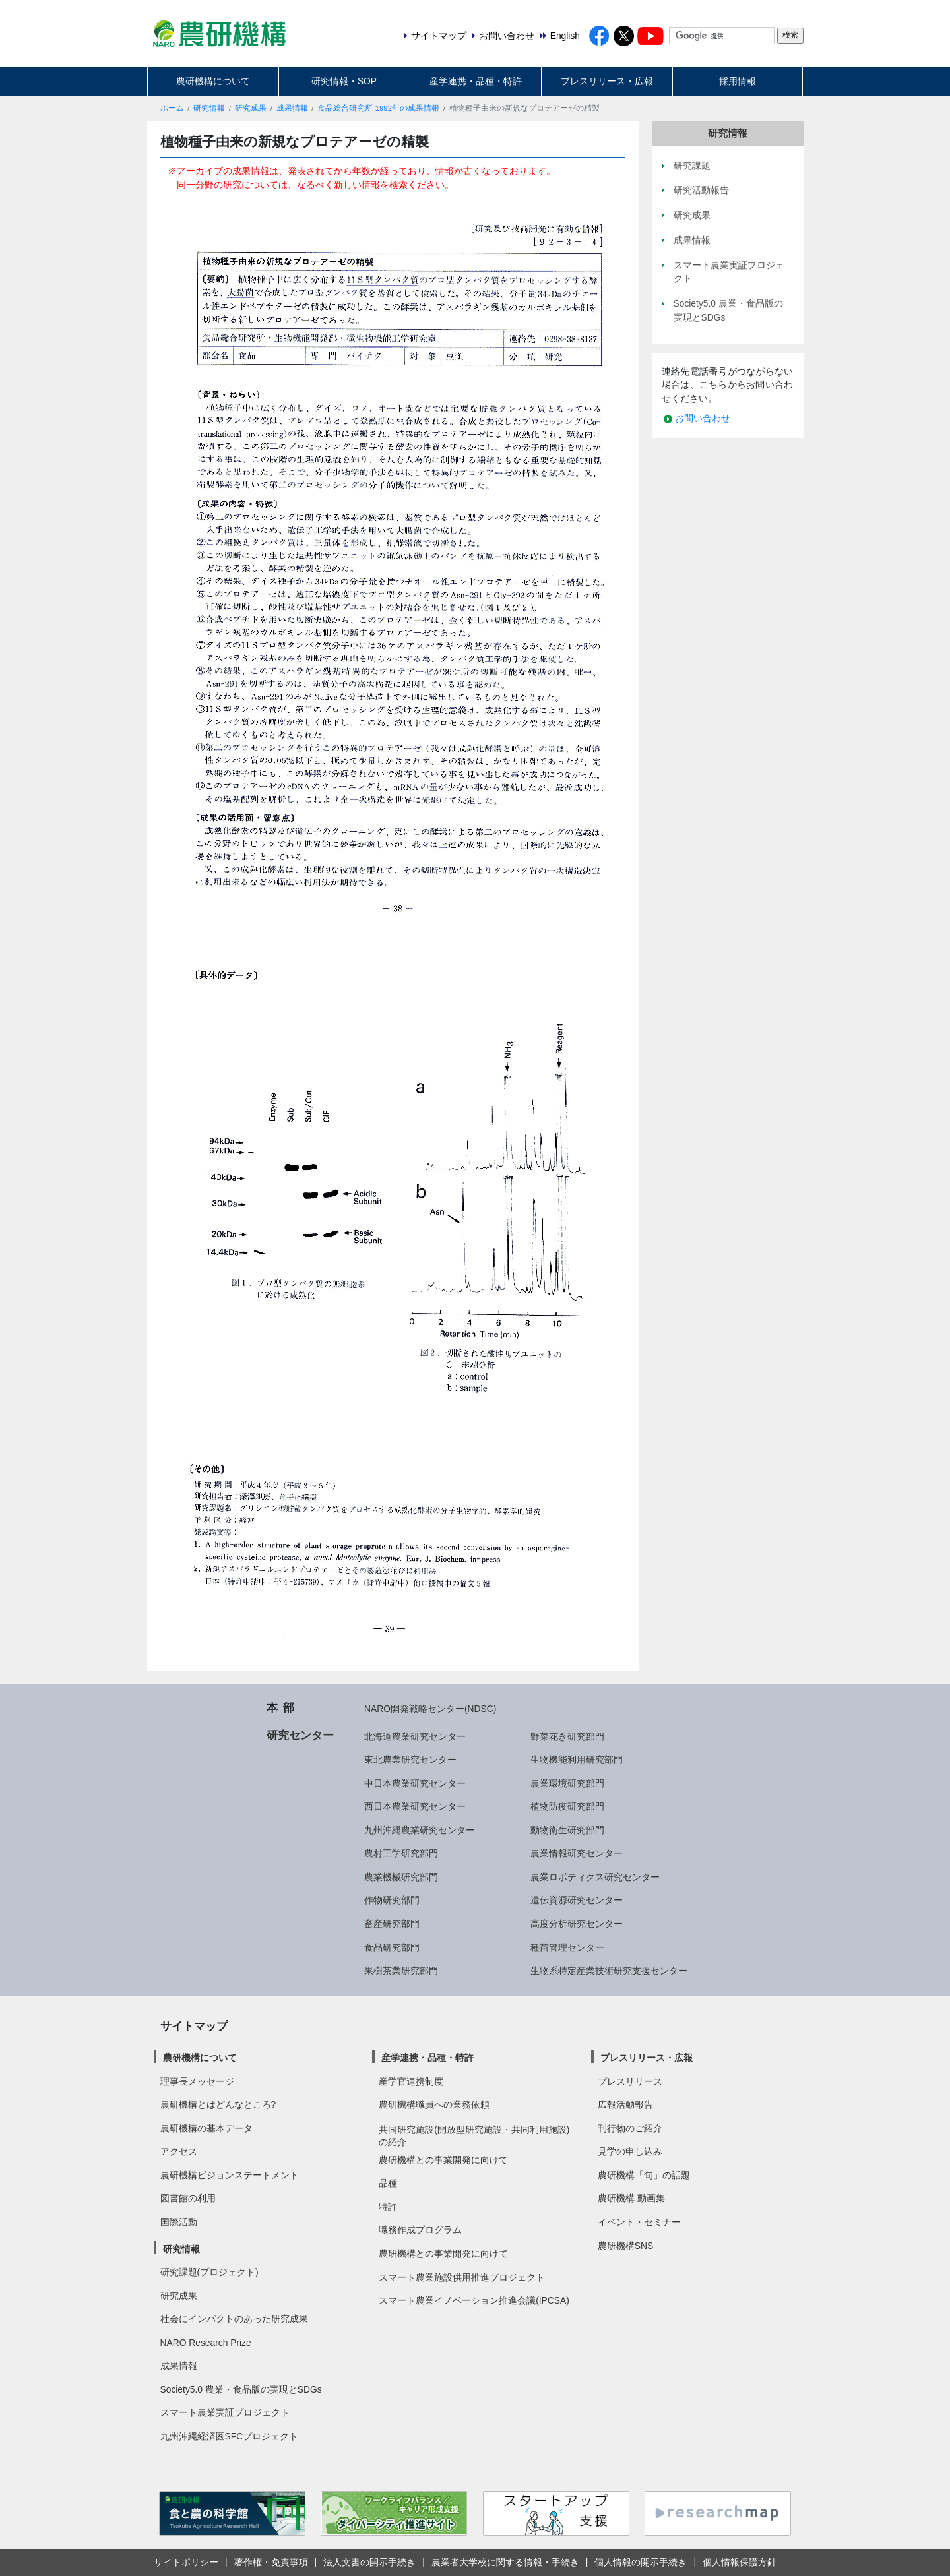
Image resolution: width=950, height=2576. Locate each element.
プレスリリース (630, 2081)
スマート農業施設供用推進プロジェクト (462, 2277)
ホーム (172, 108)
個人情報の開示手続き (640, 2562)
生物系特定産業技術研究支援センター (608, 1970)
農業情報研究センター (576, 1853)
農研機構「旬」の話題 (644, 2175)
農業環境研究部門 (567, 1783)
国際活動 (178, 2222)
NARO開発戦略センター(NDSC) (430, 1708)
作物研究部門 (392, 1900)
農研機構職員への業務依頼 (434, 2104)
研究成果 (251, 108)
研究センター (300, 1735)
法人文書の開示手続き (369, 2562)
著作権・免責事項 (271, 2562)
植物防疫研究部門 (567, 1806)
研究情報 (209, 108)
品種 (388, 2183)
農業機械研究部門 (401, 1877)
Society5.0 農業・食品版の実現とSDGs (241, 2389)
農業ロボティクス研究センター (595, 1877)
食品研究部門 (392, 1947)
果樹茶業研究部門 (401, 1970)
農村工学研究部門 (401, 1853)
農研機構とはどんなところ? (218, 2104)
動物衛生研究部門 (567, 1830)
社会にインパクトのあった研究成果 (234, 2319)
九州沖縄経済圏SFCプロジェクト (229, 2436)
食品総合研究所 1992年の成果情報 (378, 108)
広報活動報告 (625, 2104)
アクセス (178, 2151)
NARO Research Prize (205, 2342)
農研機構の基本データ (206, 2128)
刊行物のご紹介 (630, 2128)
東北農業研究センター (410, 1759)
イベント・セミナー (639, 2222)
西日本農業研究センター (415, 1806)
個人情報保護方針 (739, 2562)
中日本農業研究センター (415, 1783)
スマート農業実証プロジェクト (225, 2412)
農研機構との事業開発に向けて (443, 2160)
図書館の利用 (188, 2198)
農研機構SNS (625, 2245)
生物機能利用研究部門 (576, 1759)
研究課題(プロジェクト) (209, 2272)
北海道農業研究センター (415, 1736)
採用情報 (737, 81)
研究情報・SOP (344, 81)
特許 (388, 2206)
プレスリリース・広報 (607, 81)
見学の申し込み (630, 2151)
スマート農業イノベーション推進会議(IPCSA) (474, 2300)
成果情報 (292, 108)
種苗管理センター (567, 1947)
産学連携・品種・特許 (475, 81)
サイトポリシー (186, 2562)
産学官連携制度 (411, 2081)
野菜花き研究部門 (567, 1736)
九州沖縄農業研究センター (419, 1830)
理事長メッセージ (197, 2081)
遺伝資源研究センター (576, 1900)
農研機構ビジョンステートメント (229, 2175)
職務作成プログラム (420, 2229)
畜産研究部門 (392, 1923)
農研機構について (213, 81)
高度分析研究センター (576, 1923)
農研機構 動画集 (631, 2198)
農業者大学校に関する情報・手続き (505, 2562)
